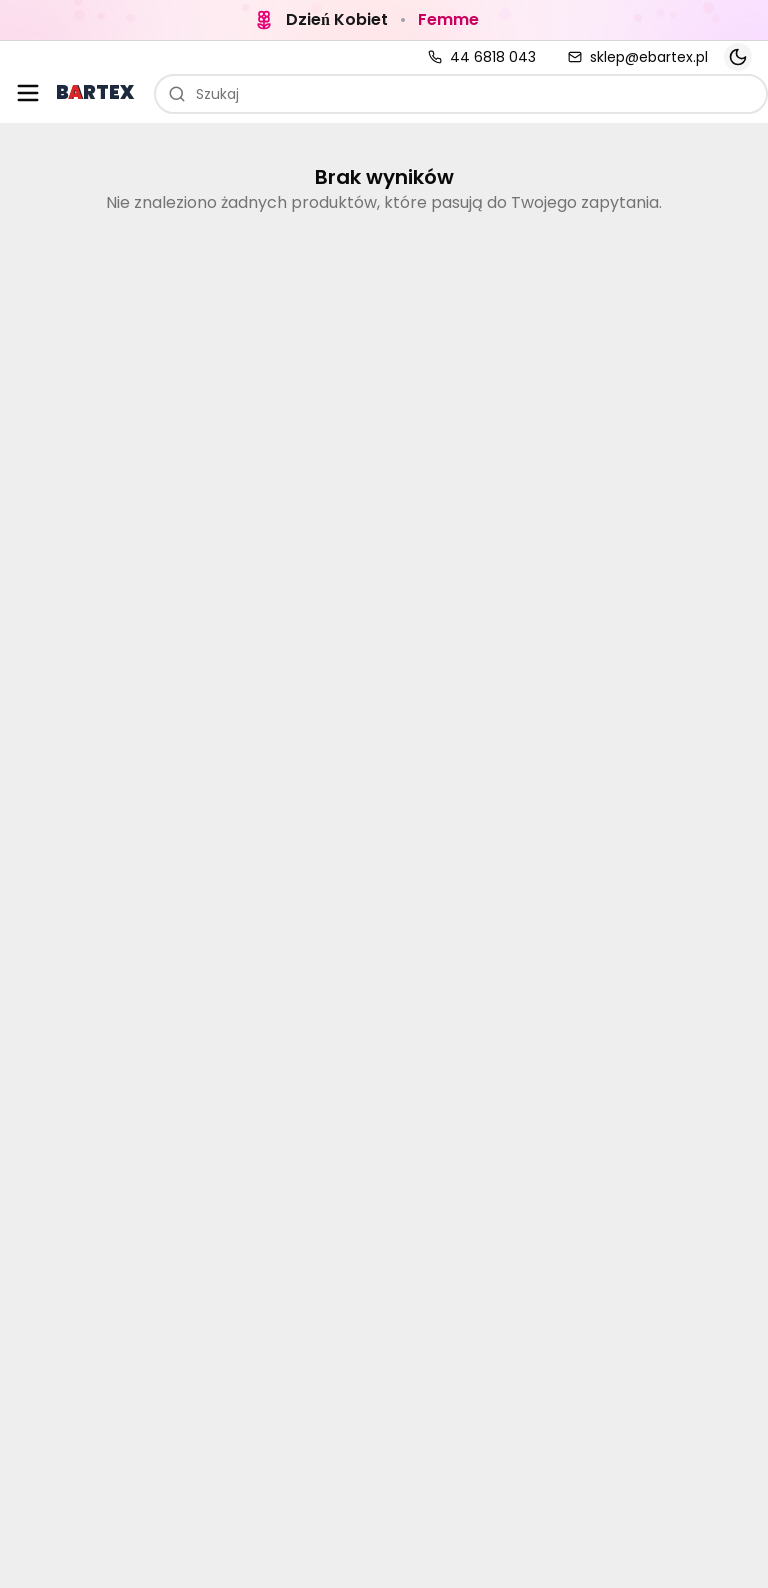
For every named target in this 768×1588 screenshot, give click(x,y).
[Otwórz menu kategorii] (28, 93)
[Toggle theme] (738, 57)
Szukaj (203, 94)
